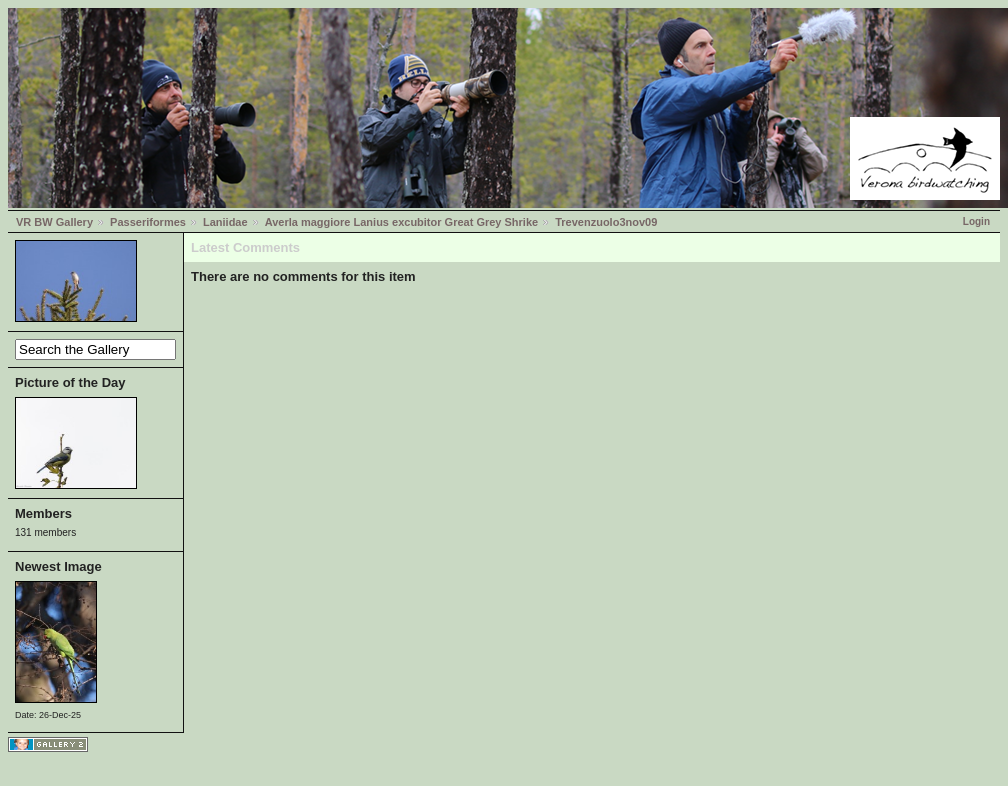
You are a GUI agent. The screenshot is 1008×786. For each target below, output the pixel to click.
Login (976, 221)
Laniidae (225, 222)
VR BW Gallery (54, 222)
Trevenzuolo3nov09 (606, 222)
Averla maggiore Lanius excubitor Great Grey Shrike (401, 222)
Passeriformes (148, 222)
